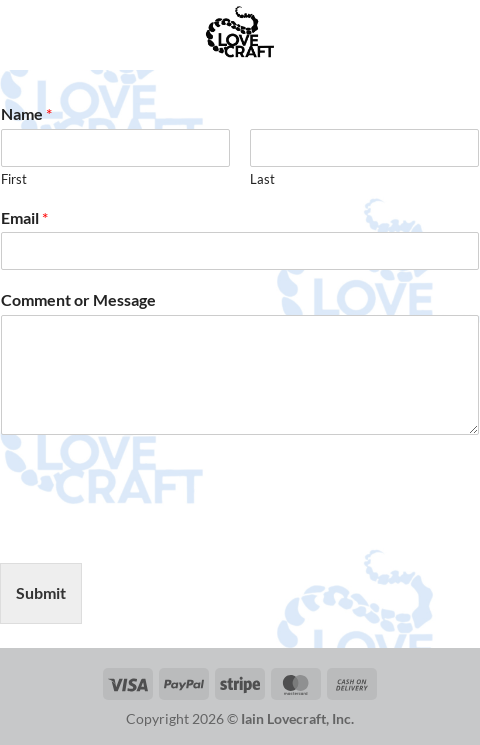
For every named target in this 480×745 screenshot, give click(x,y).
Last (262, 179)
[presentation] (152, 530)
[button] (27, 34)
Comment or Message (78, 299)
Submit (41, 592)
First (14, 179)
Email (24, 217)
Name (26, 113)
